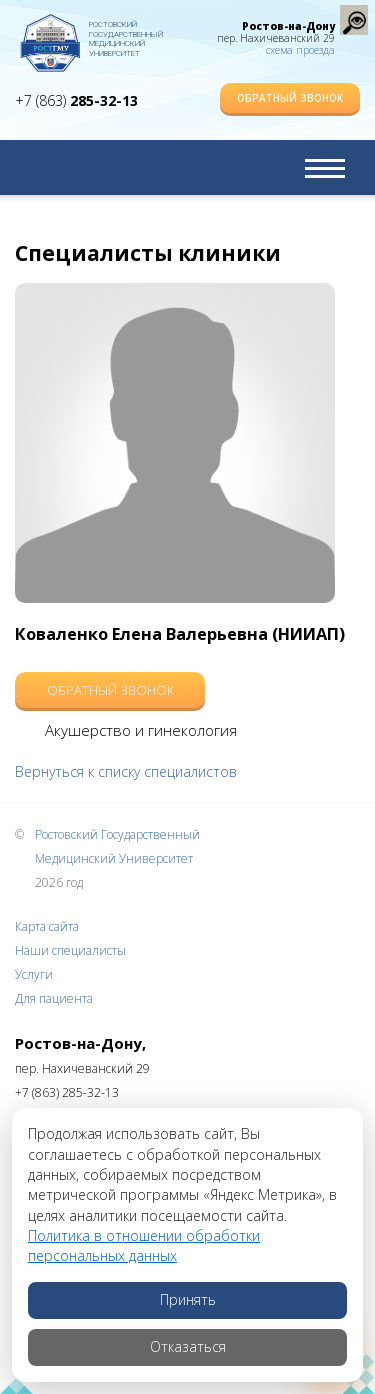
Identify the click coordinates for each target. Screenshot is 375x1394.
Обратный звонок (290, 98)
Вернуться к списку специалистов (126, 771)
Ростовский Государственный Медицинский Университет (126, 35)
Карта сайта (47, 926)
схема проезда (300, 50)
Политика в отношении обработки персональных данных (144, 1245)
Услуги (34, 974)
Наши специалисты (70, 950)
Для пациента (54, 998)
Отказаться (188, 1346)
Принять (188, 1299)
